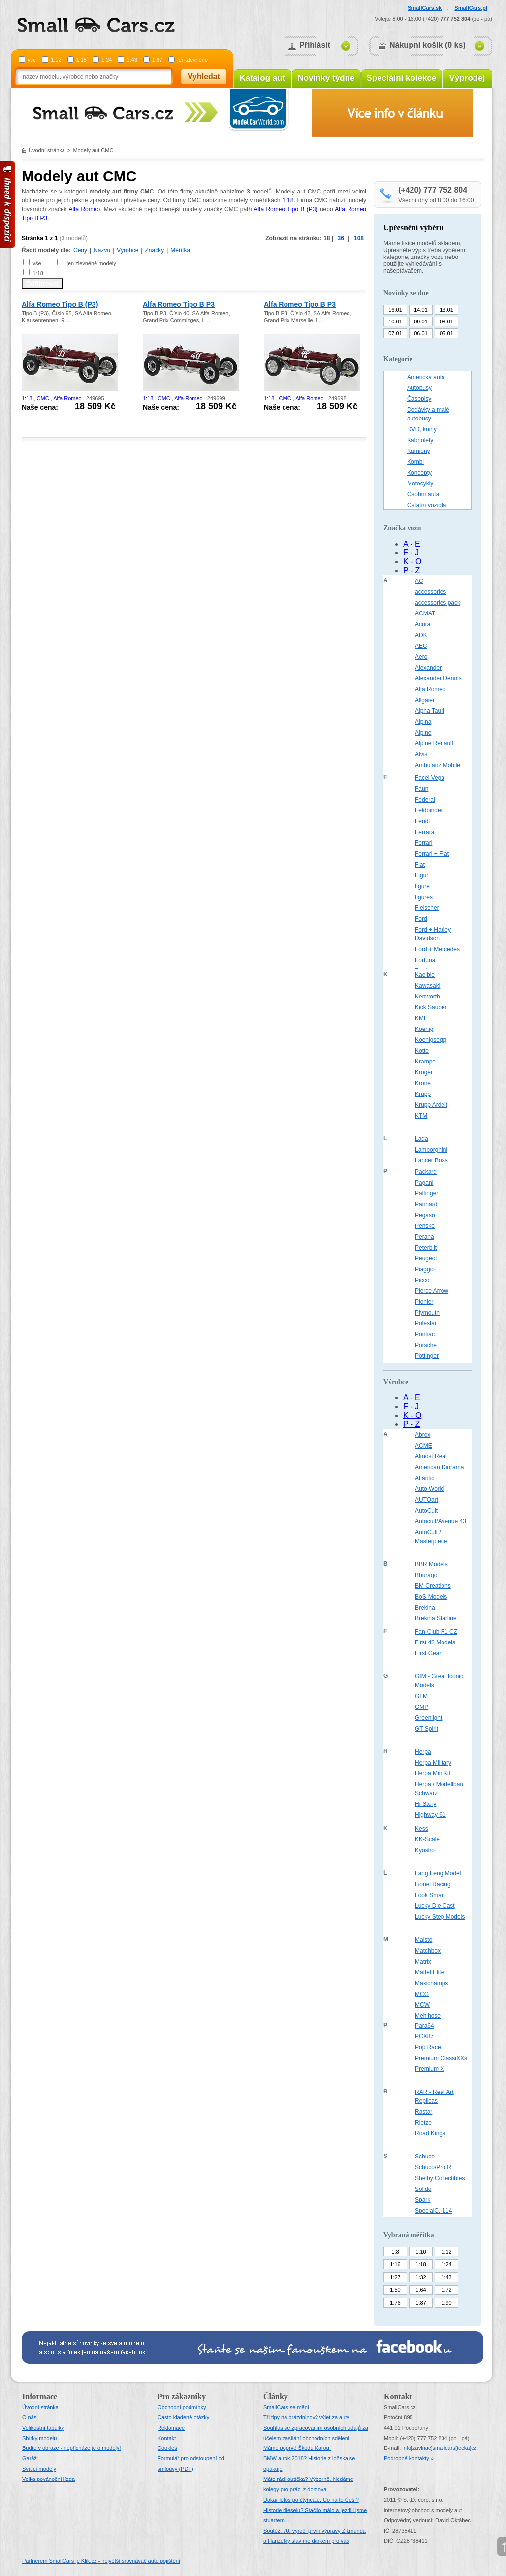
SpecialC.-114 (433, 2210)
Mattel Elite (429, 1972)
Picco (422, 1280)
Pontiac (425, 1334)
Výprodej (467, 78)
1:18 (81, 60)
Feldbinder (429, 810)
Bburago (426, 1575)
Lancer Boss (431, 1160)
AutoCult (426, 1510)
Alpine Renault (434, 743)
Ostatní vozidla (426, 505)
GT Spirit (426, 1728)
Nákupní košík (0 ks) (427, 45)
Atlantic (424, 1478)
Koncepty (419, 472)
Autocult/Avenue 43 (440, 1521)
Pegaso (425, 1215)
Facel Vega (429, 777)
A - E (411, 544)
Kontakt (167, 2438)
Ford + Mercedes (437, 949)
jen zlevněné (192, 60)
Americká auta (426, 377)
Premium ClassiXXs (441, 2058)
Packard (426, 1171)
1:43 (131, 60)
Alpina (423, 721)
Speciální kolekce (402, 78)
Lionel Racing (433, 1884)
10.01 (395, 321)
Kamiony (418, 451)
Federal (425, 799)
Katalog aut (262, 78)
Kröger (424, 1072)
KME (421, 1018)
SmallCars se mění (286, 2407)
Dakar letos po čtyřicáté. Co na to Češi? (311, 2500)
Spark (422, 2199)
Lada (421, 1138)
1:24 (106, 60)
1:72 (446, 2290)
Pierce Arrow (431, 1291)
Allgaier (425, 700)
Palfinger (426, 1193)
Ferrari (423, 842)
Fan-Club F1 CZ (436, 1631)
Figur (421, 875)
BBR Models (431, 1564)
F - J (411, 552)
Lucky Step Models (440, 1916)
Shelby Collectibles (440, 2178)
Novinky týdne (325, 78)
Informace (39, 2396)
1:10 (420, 2251)
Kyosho (425, 1850)
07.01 (395, 333)
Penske (425, 1226)
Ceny (80, 250)
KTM (421, 1115)
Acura (422, 624)
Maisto (423, 1939)
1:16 (395, 2264)
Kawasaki (427, 985)
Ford (421, 918)
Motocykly (420, 483)
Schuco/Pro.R (433, 2167)
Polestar (426, 1323)
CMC (43, 398)
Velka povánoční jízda (48, 2479)
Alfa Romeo (84, 209)
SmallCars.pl (470, 8)
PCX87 (424, 2036)
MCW (422, 2004)
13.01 (446, 310)
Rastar (423, 2111)
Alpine (423, 732)
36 (341, 238)
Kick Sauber (431, 1007)
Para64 (424, 2025)
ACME (423, 1445)
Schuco (425, 2156)
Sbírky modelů (39, 2438)
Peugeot (426, 1258)
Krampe (425, 1061)
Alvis (421, 754)
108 (359, 238)
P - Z (411, 570)
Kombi (415, 461)
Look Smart (430, 1895)
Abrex (422, 1434)
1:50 (395, 2290)
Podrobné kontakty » (409, 2458)
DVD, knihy (422, 429)
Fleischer (427, 907)
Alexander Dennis (438, 678)
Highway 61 (430, 1814)
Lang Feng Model (438, 1873)
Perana (424, 1236)
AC (419, 581)
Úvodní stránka (47, 150)
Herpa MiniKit (432, 1773)
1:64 (420, 2290)
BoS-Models (431, 1596)
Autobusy (419, 388)
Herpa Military (433, 1762)
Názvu (102, 250)
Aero (421, 656)
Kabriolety (420, 440)
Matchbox (428, 1950)
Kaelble (425, 974)
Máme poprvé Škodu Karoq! (297, 2448)
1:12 (56, 60)
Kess (421, 1828)
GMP (421, 1707)
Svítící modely (39, 2469)
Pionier (424, 1301)
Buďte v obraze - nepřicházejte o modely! (71, 2448)
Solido (423, 2189)
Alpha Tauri (429, 711)
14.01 (421, 310)
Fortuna (425, 960)
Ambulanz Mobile (437, 765)
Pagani (424, 1182)
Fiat (420, 864)
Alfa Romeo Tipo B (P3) (285, 209)
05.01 (446, 333)
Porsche (426, 1345)
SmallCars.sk (425, 8)
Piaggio (425, 1269)
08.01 (446, 321)
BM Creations (433, 1585)
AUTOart (426, 1499)
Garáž (29, 2458)
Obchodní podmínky (182, 2407)
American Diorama (439, 1467)
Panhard (426, 1204)
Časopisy (419, 398)
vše (32, 60)
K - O (412, 561)
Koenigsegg (430, 1039)
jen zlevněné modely (91, 263)
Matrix (423, 1961)
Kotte (422, 1050)
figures (424, 897)
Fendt (422, 821)
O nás (29, 2417)
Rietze (423, 2122)
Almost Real (431, 1456)
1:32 (420, 2277)
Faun (421, 788)
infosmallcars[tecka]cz (439, 2448)
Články (275, 2396)
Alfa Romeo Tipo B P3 (179, 304)
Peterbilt (426, 1247)
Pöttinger (427, 1355)
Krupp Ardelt (431, 1104)
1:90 (446, 2303)
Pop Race (428, 2047)
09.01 (421, 321)
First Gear (428, 1653)
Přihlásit (314, 45)
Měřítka (180, 250)
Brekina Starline (436, 1618)
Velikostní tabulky (43, 2428)
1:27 (395, 2277)
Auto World (429, 1488)
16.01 (395, 310)
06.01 (421, 333)
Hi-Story (425, 1804)
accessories (430, 591)
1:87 (157, 60)
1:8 (395, 2251)
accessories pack (437, 602)
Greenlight (428, 1717)
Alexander (428, 667)
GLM (421, 1696)
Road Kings (430, 2133)
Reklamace (171, 2428)
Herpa (423, 1751)
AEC (421, 646)
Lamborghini (431, 1149)
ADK (421, 635)
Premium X (429, 2068)
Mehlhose (428, 2015)
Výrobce (127, 250)
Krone (423, 1083)
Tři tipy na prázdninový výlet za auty (306, 2417)
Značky (154, 250)
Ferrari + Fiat (432, 853)
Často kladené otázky (183, 2417)
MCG (422, 1994)
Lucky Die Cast (435, 1905)
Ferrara (424, 832)
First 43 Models (435, 1642)
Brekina (425, 1607)
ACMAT (425, 613)
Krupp (423, 1094)
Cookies (167, 2448)
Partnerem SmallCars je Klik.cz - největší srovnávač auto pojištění (101, 2561)
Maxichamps (431, 1983)
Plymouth (427, 1312)
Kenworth (427, 996)
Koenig (424, 1029)
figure (422, 886)
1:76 (395, 2303)
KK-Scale (427, 1839)
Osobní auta (423, 494)
